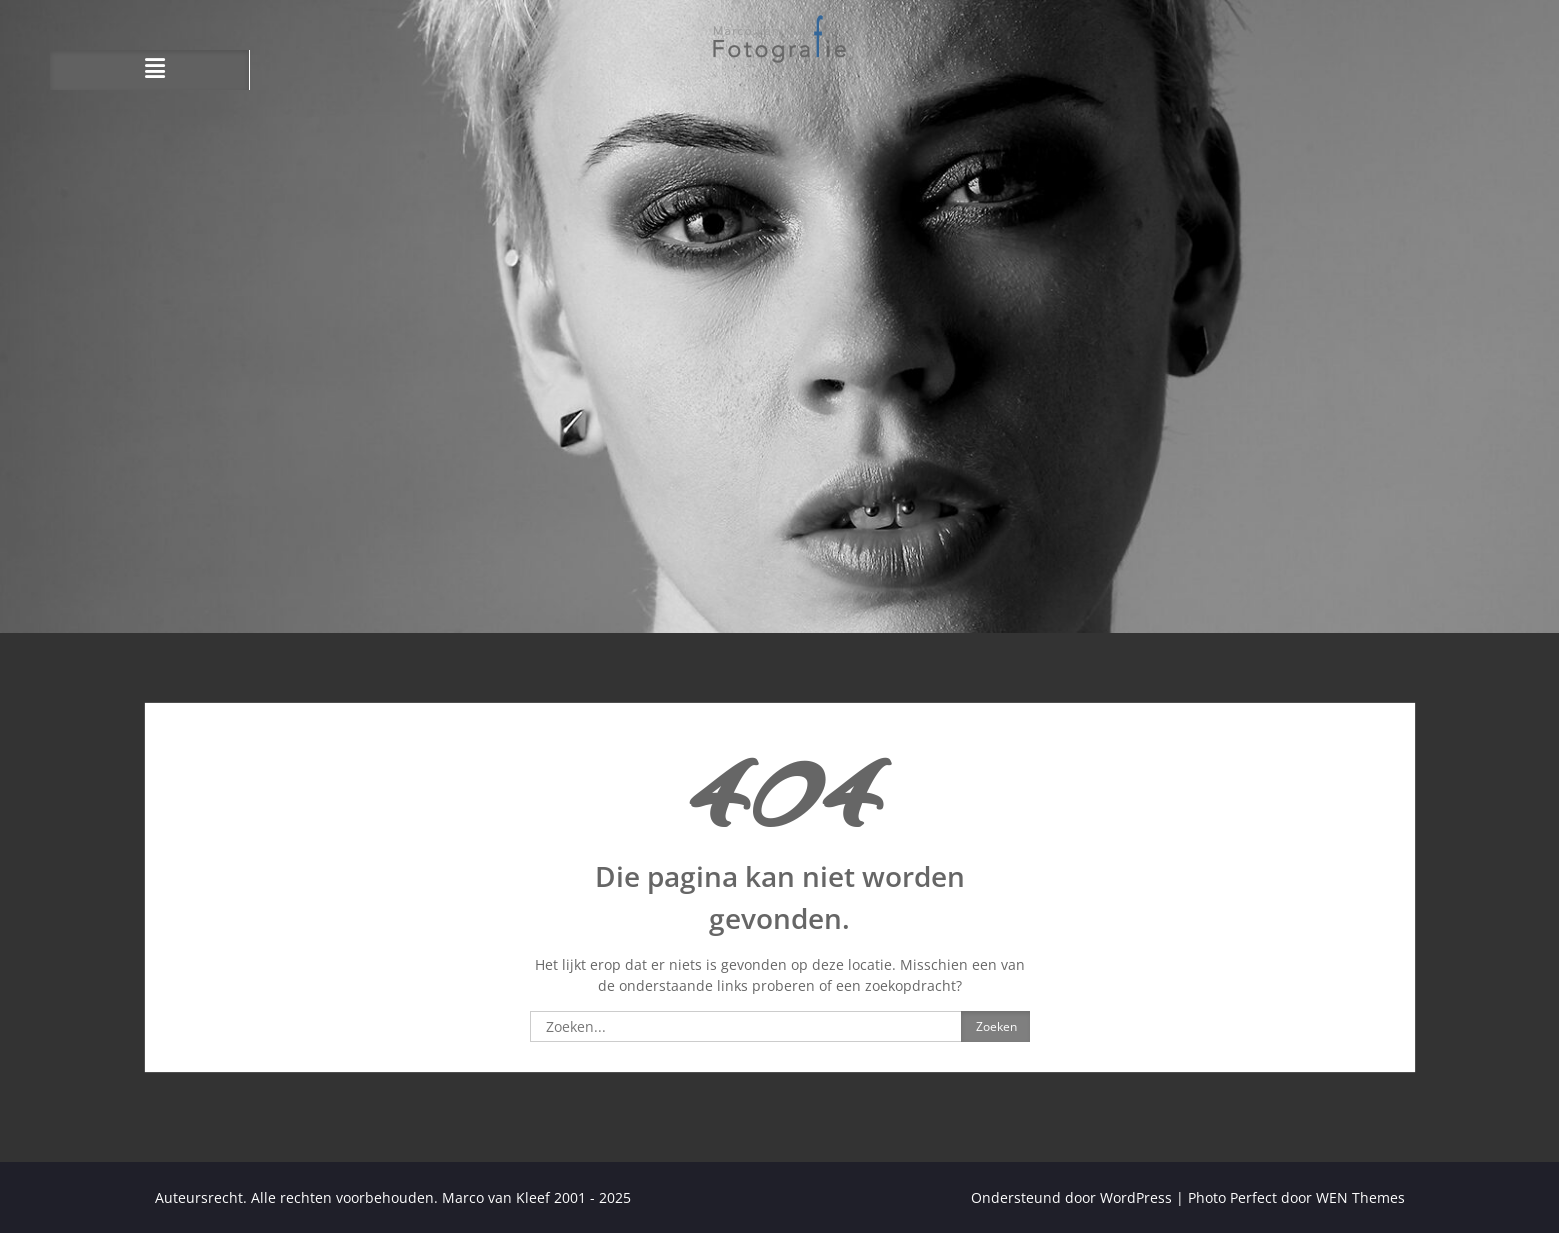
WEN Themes (1360, 1197)
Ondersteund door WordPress (1071, 1197)
